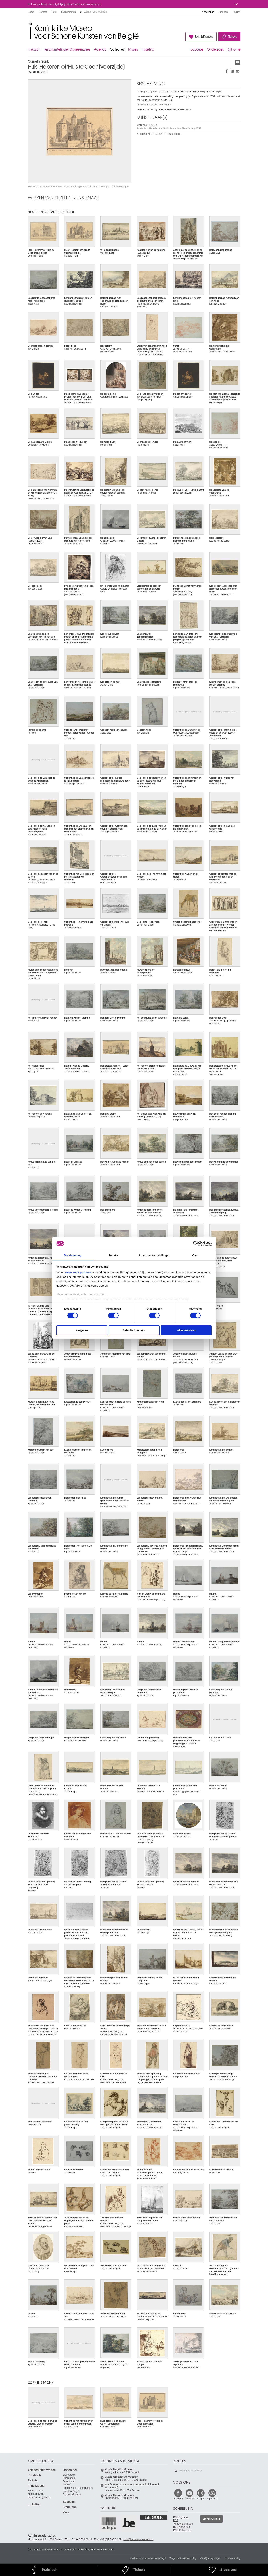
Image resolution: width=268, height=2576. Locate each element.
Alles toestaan (186, 1330)
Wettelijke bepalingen (210, 2558)
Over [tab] (195, 1255)
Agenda (100, 49)
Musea (133, 49)
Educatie (197, 49)
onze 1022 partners (78, 1272)
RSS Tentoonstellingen (183, 2522)
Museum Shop (36, 2493)
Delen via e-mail (237, 71)
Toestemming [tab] (73, 1255)
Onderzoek (215, 49)
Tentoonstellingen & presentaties (67, 49)
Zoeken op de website (81, 12)
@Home (234, 49)
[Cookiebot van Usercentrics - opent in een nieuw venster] (196, 1243)
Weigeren (82, 1330)
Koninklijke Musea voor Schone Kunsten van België (28, 23)
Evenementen (68, 12)
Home (31, 12)
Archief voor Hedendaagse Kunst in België (78, 2489)
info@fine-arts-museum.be (138, 2539)
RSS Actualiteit (181, 2526)
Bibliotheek (69, 2474)
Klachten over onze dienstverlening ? (148, 2558)
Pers (54, 12)
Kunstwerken (237, 62)
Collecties (117, 49)
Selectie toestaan (134, 1330)
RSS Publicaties (182, 2530)
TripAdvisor (212, 2498)
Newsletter (213, 2518)
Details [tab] (113, 1255)
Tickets (232, 36)
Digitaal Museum (72, 2494)
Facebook (178, 2498)
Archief (67, 2484)
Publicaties (69, 2478)
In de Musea (36, 2485)
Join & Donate (204, 36)
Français (223, 12)
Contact (43, 12)
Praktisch (34, 49)
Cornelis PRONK (169, 126)
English (236, 12)
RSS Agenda (180, 2517)
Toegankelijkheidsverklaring (183, 2558)
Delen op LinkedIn (232, 71)
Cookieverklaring (232, 2558)
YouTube (189, 2498)
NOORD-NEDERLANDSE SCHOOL (159, 133)
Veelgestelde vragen (42, 2469)
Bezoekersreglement (39, 2497)
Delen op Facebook (226, 71)
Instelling (148, 49)
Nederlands (208, 12)
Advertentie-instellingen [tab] (154, 1255)
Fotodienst (68, 2481)
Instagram (200, 2498)
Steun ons (70, 2507)
